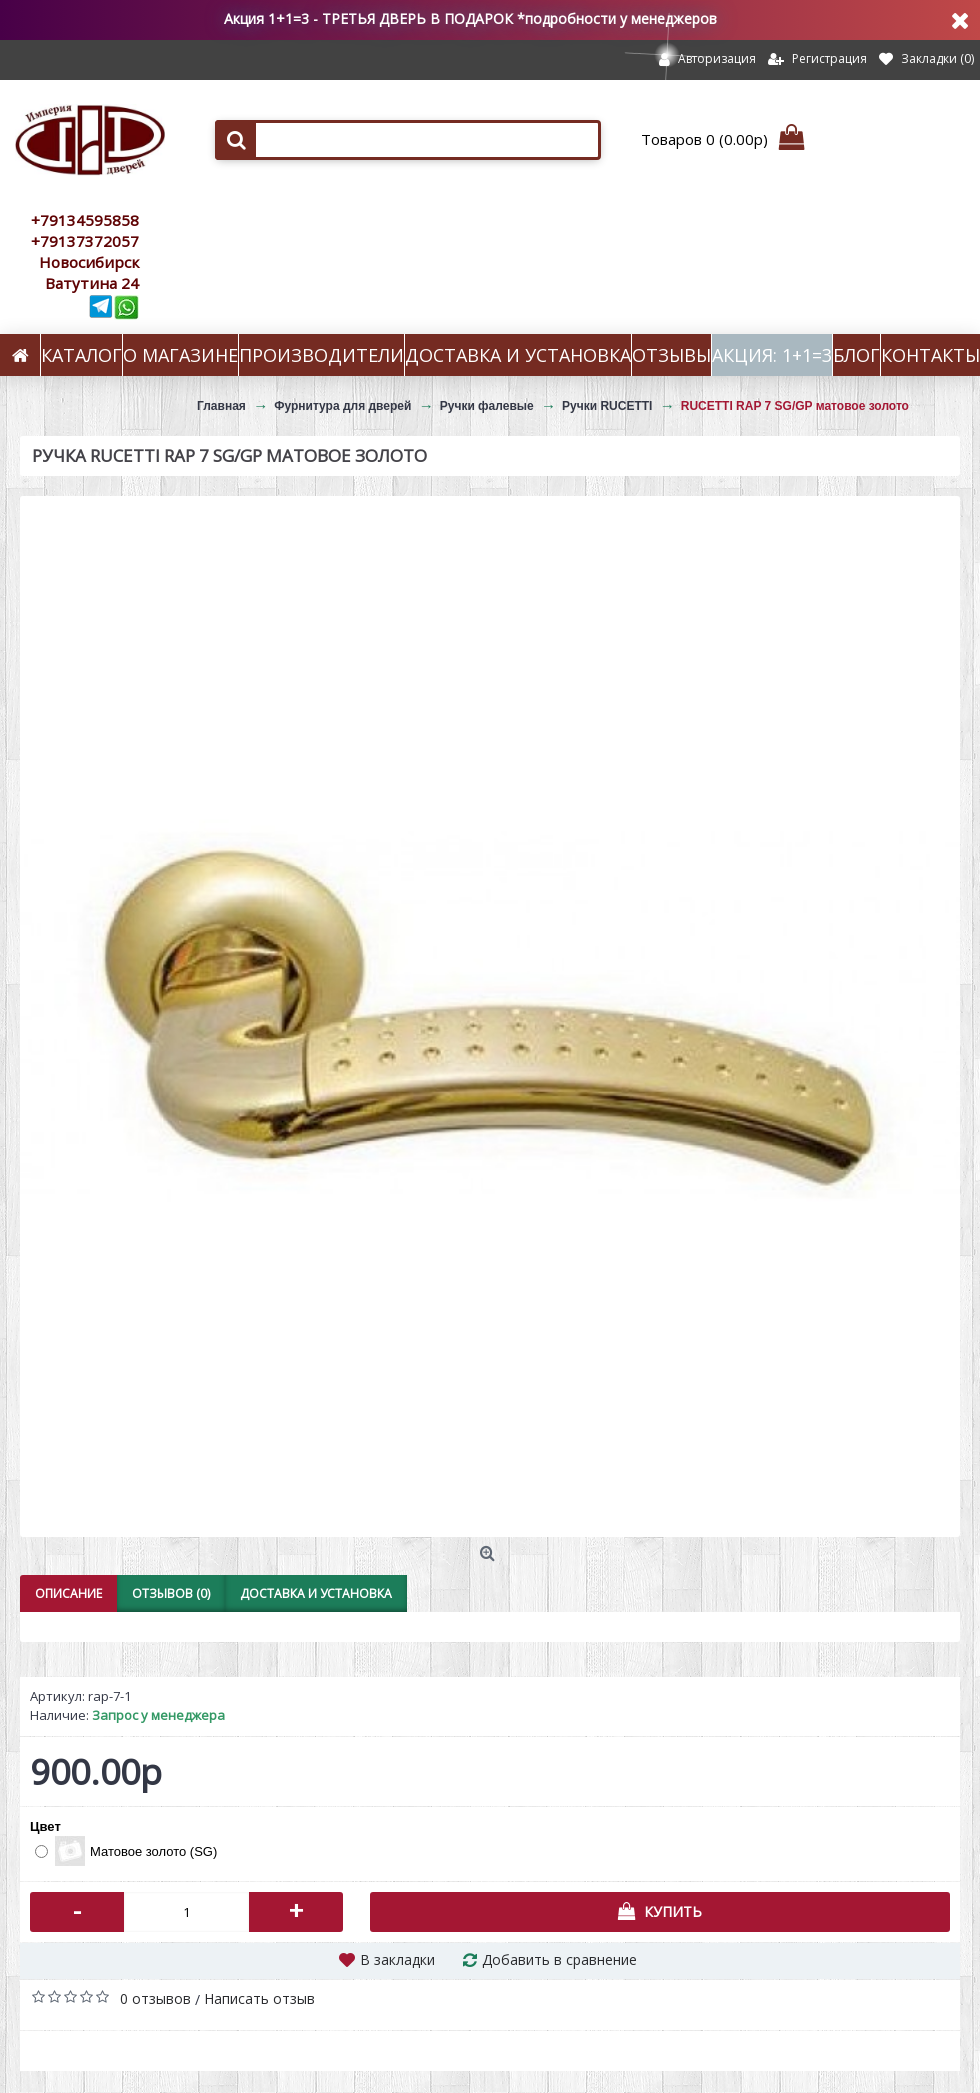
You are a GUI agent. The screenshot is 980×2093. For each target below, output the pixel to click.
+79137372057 (85, 241)
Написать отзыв (259, 1998)
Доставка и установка (316, 1593)
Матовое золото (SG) (126, 1851)
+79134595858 (85, 220)
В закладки (397, 1959)
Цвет (45, 1826)
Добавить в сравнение (559, 1959)
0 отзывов (155, 1998)
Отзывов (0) (171, 1593)
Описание (68, 1593)
